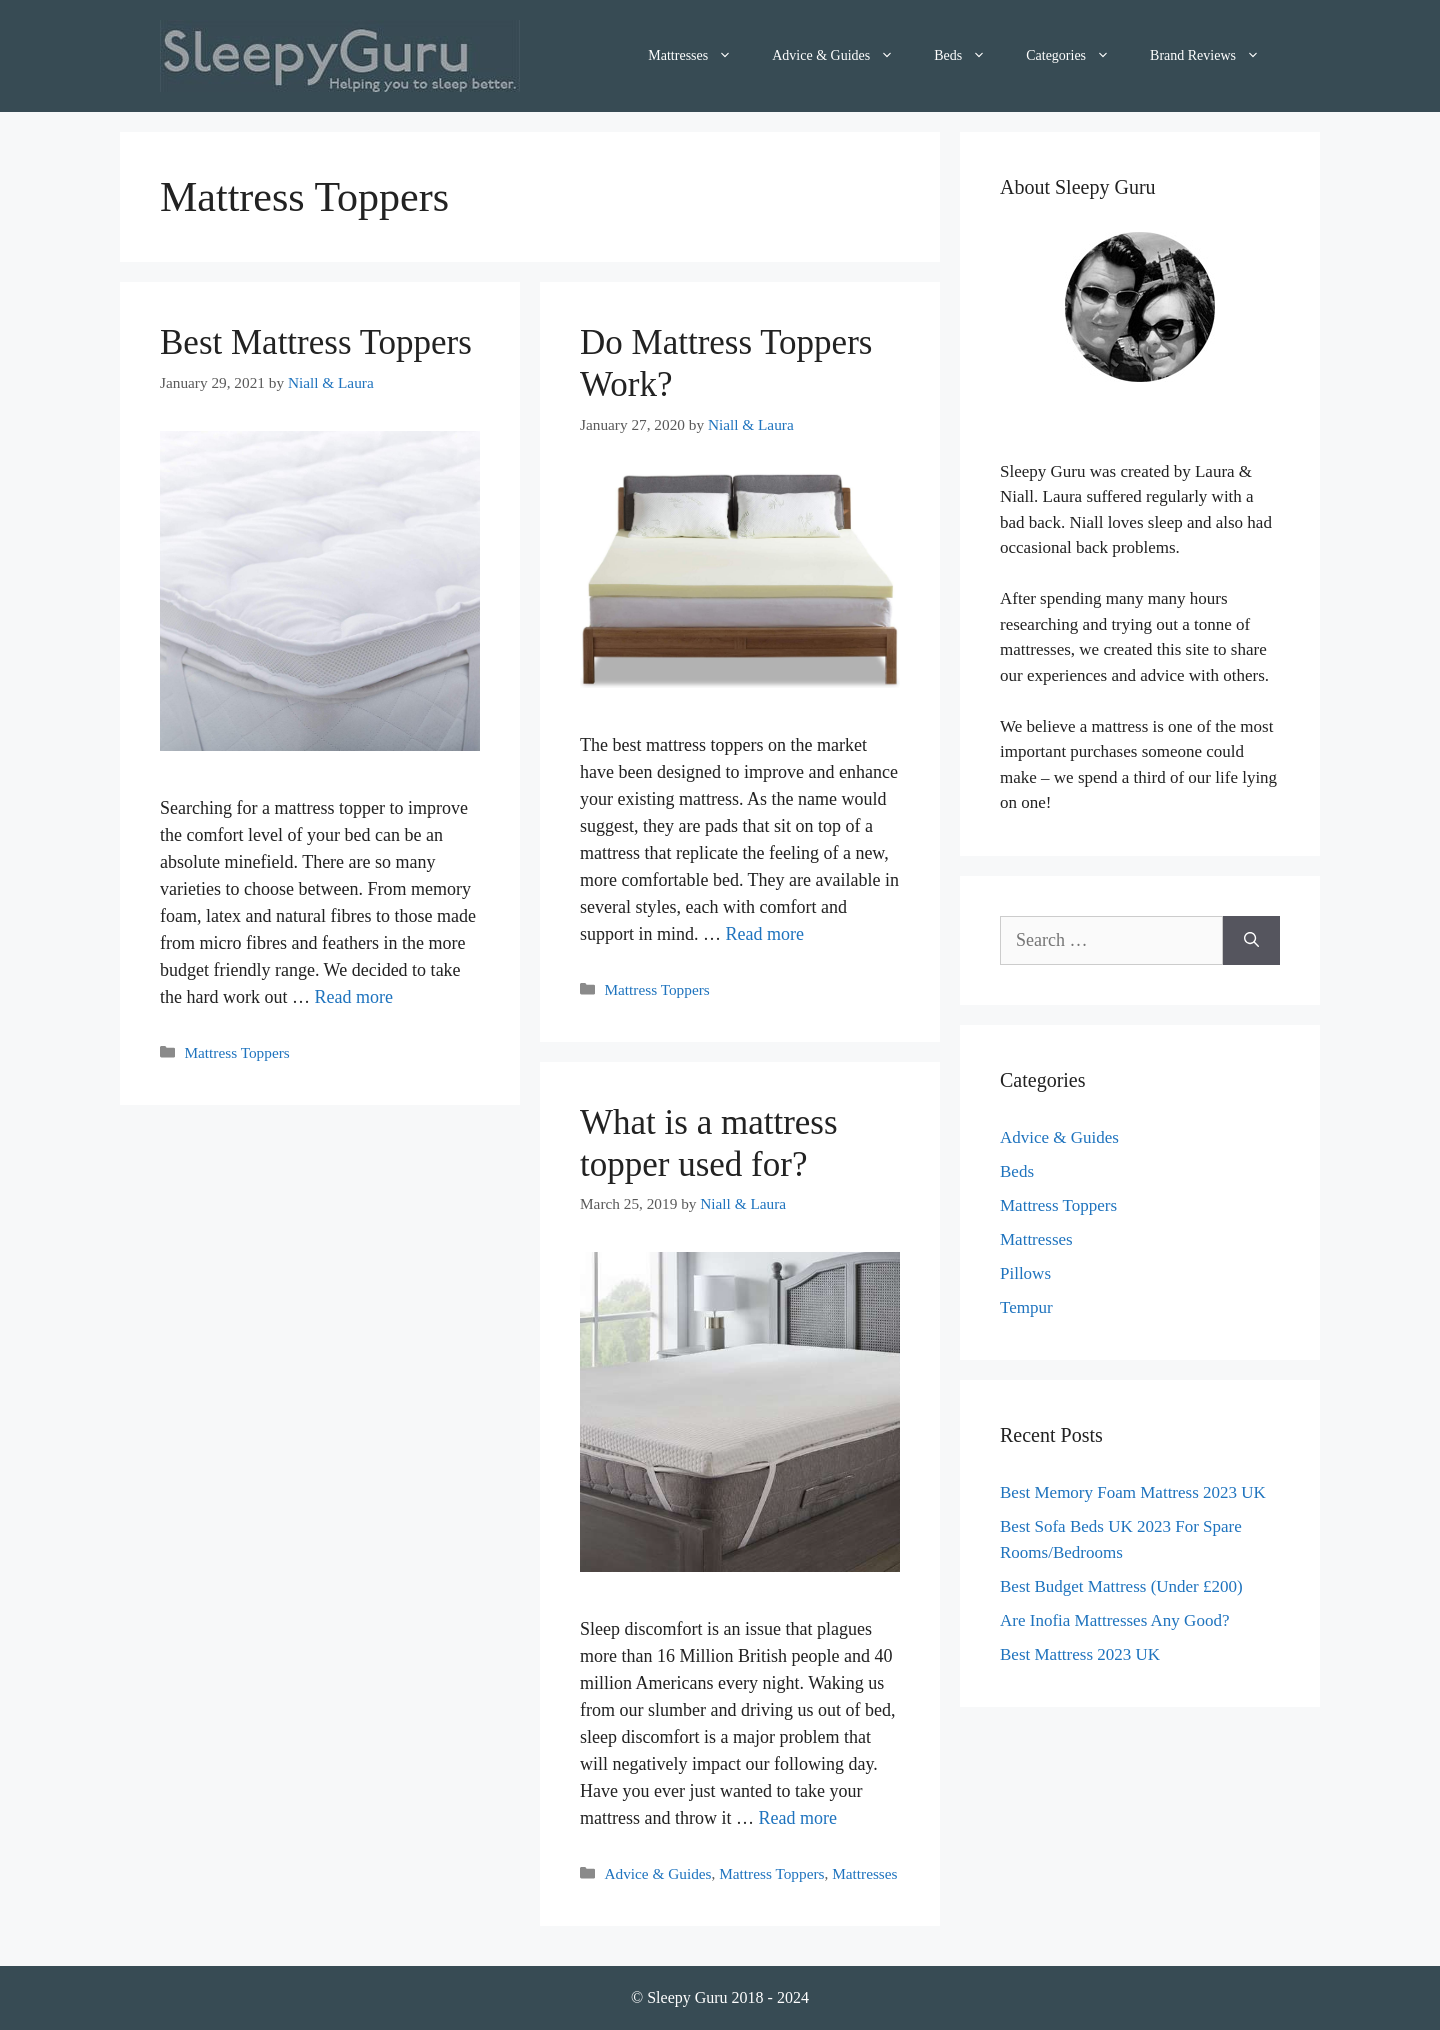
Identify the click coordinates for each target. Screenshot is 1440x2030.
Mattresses (700, 56)
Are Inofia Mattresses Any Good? (1114, 1620)
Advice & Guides (843, 56)
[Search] (1251, 940)
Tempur (1026, 1307)
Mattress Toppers (236, 1052)
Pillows (1025, 1273)
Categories (1078, 56)
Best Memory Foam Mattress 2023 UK (1133, 1492)
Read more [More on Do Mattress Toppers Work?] (765, 934)
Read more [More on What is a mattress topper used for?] (797, 1818)
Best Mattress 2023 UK (1080, 1654)
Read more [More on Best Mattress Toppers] (353, 997)
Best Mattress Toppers (316, 342)
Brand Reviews (1215, 56)
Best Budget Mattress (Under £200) (1121, 1586)
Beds (970, 56)
